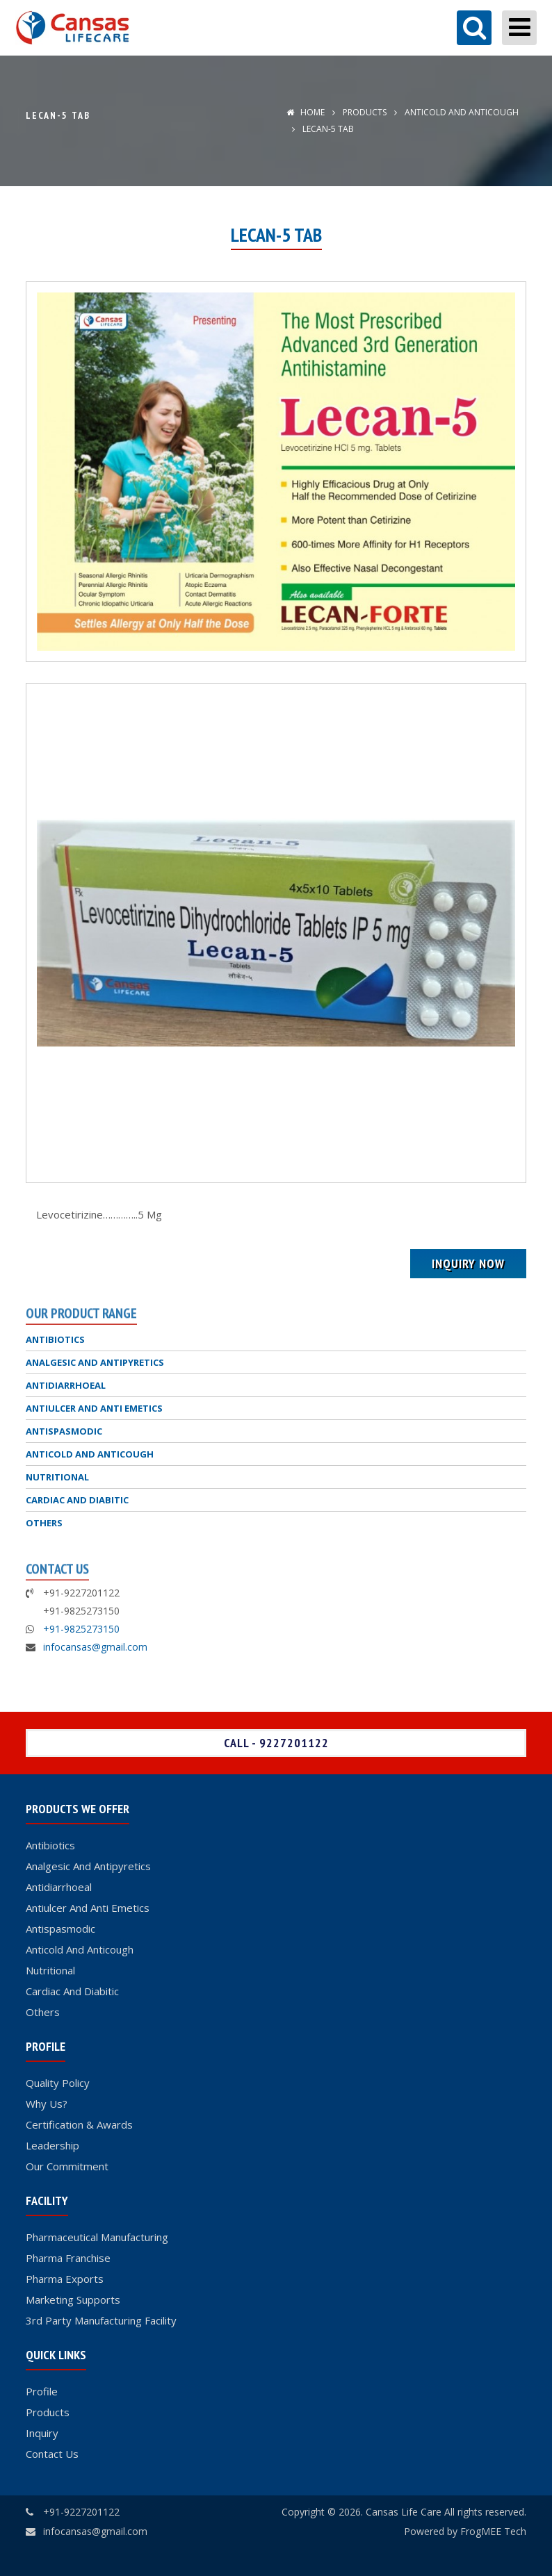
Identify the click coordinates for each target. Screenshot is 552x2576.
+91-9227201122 (81, 2511)
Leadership (52, 2145)
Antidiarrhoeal (59, 1887)
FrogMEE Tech (493, 2531)
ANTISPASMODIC (64, 1431)
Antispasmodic (60, 1928)
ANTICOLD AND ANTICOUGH (461, 112)
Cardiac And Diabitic (72, 1991)
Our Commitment (67, 2166)
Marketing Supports (73, 2299)
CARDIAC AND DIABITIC (77, 1500)
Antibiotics (50, 1845)
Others (43, 2012)
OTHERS (44, 1523)
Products (365, 112)
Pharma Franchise (68, 2258)
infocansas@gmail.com (95, 1646)
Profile (42, 2391)
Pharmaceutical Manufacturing (97, 2237)
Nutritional (50, 1970)
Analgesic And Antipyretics (88, 1866)
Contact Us (52, 2454)
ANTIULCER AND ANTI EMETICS (94, 1408)
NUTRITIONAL (57, 1477)
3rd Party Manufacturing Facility (101, 2320)
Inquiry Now (468, 1263)
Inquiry (42, 2433)
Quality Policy (58, 2083)
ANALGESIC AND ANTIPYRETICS (95, 1362)
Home (305, 112)
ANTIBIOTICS (55, 1339)
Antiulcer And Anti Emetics (87, 1908)
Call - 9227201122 (276, 1743)
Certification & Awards (79, 2124)
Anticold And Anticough (79, 1949)
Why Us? (46, 2104)
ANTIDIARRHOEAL (66, 1385)
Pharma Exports (65, 2279)
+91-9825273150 (81, 1628)
